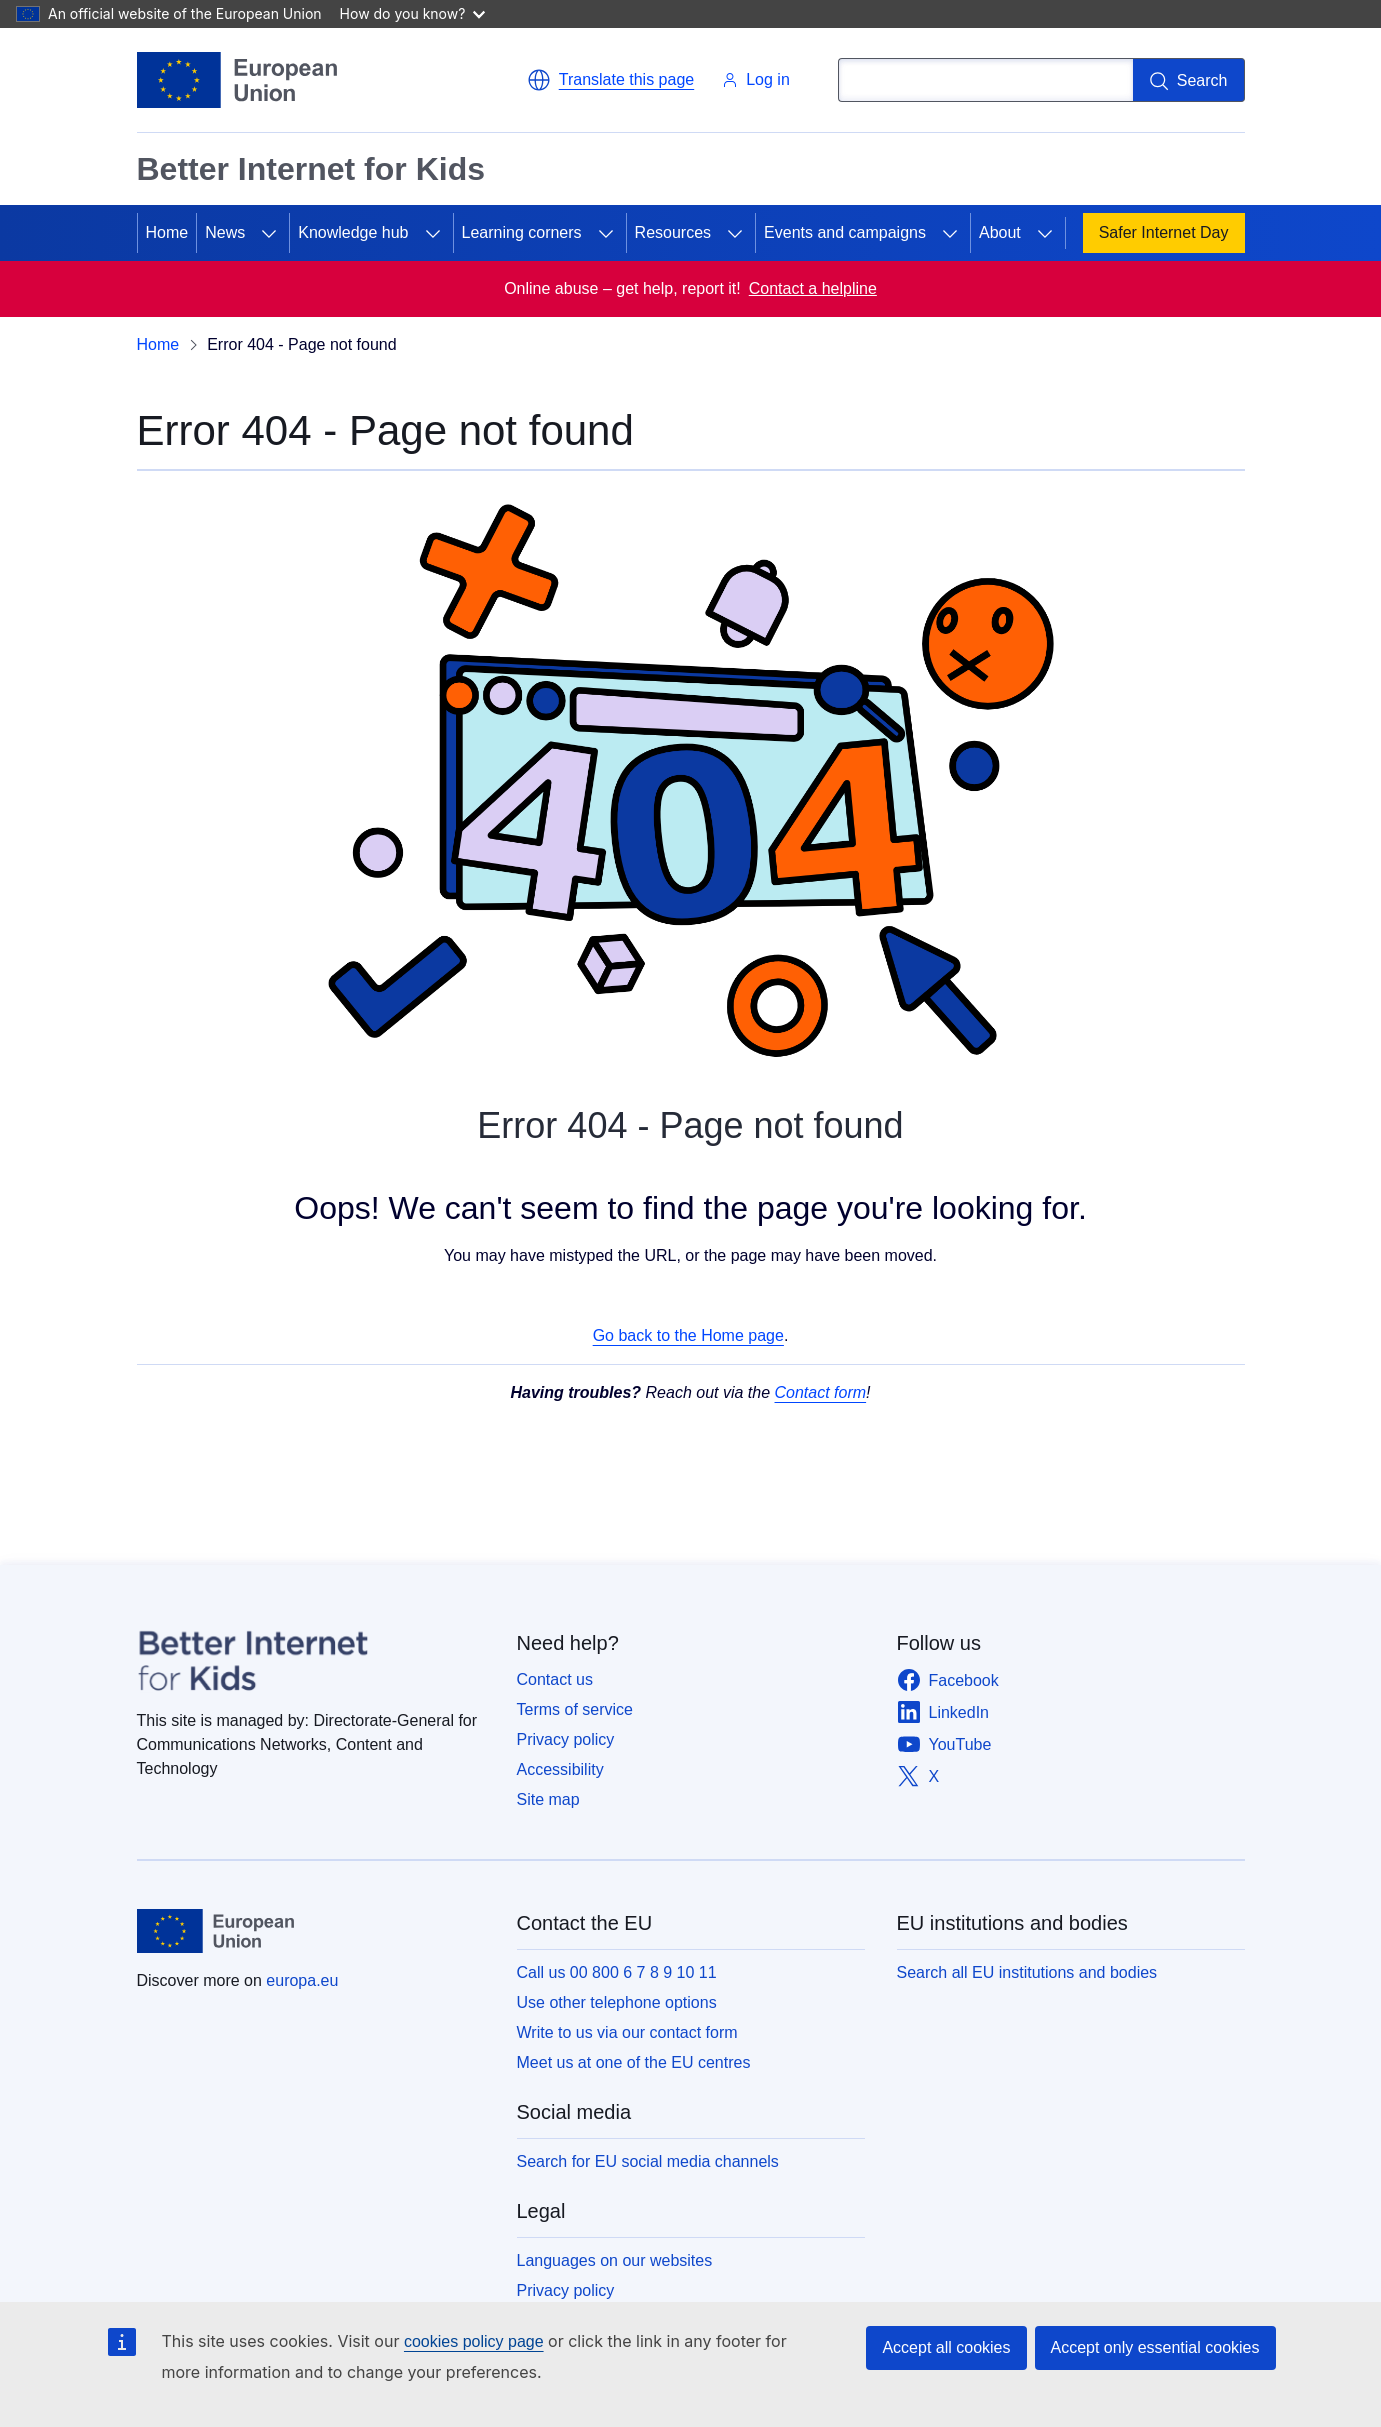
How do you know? (413, 13)
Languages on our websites (615, 2260)
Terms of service (575, 1709)
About (1000, 232)
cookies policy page (474, 2341)
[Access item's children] (269, 233)
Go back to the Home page (688, 1335)
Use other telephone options (617, 2002)
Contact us (555, 1679)
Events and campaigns (845, 232)
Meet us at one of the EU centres (634, 2062)
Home (167, 232)
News (225, 232)
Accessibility (560, 1769)
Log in (756, 79)
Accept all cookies (946, 2347)
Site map (548, 1799)
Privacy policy (566, 1739)
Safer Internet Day (1164, 232)
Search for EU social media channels (648, 2161)
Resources (673, 232)
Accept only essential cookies (1155, 2347)
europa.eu (302, 1980)
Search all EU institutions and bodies (1027, 1972)
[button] (610, 80)
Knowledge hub (353, 232)
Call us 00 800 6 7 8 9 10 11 (617, 1972)
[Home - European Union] (237, 80)
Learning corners (522, 232)
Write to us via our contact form (627, 2032)
